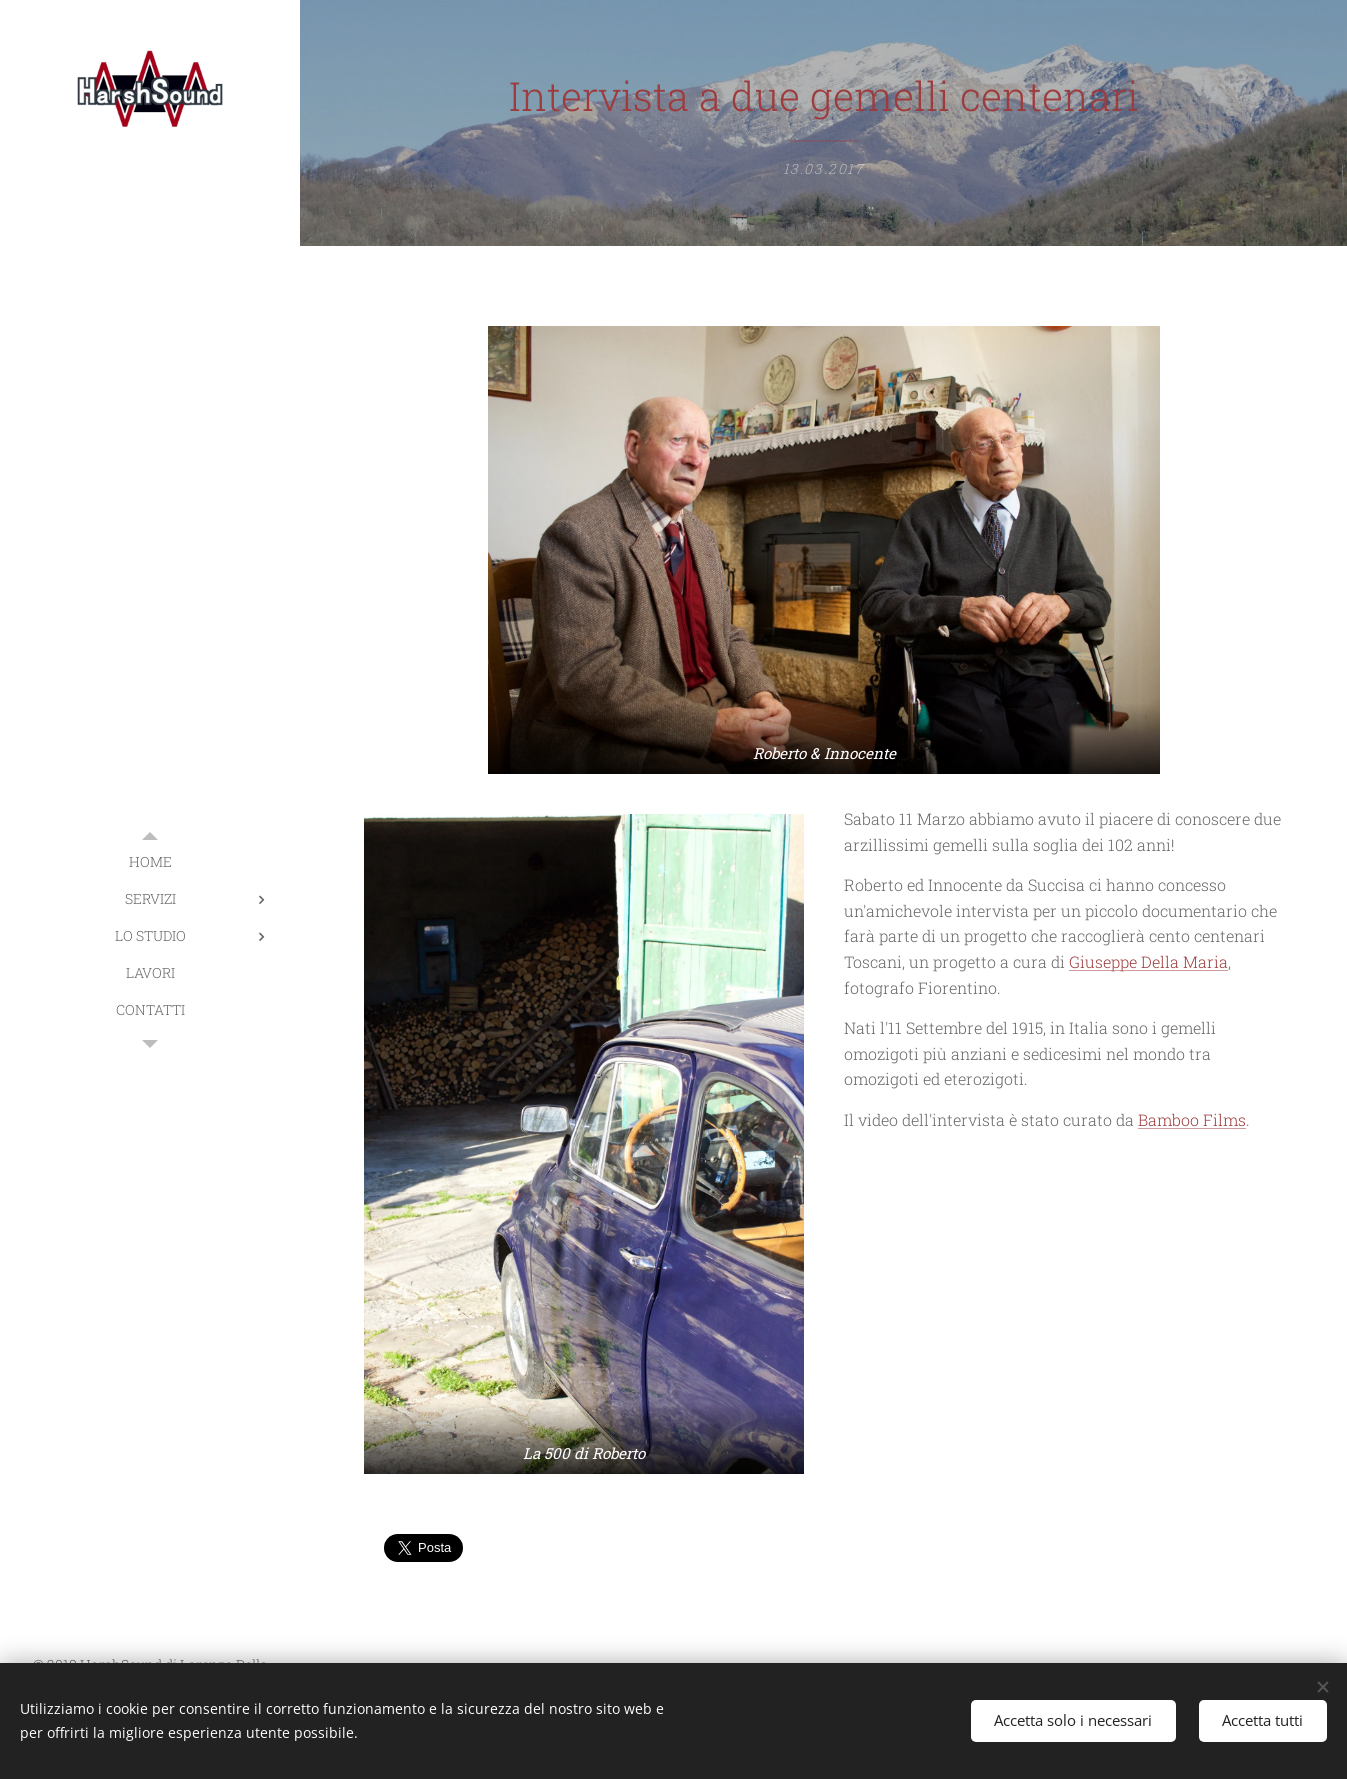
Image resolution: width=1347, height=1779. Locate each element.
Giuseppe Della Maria (1148, 961)
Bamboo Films (1192, 1119)
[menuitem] (150, 861)
